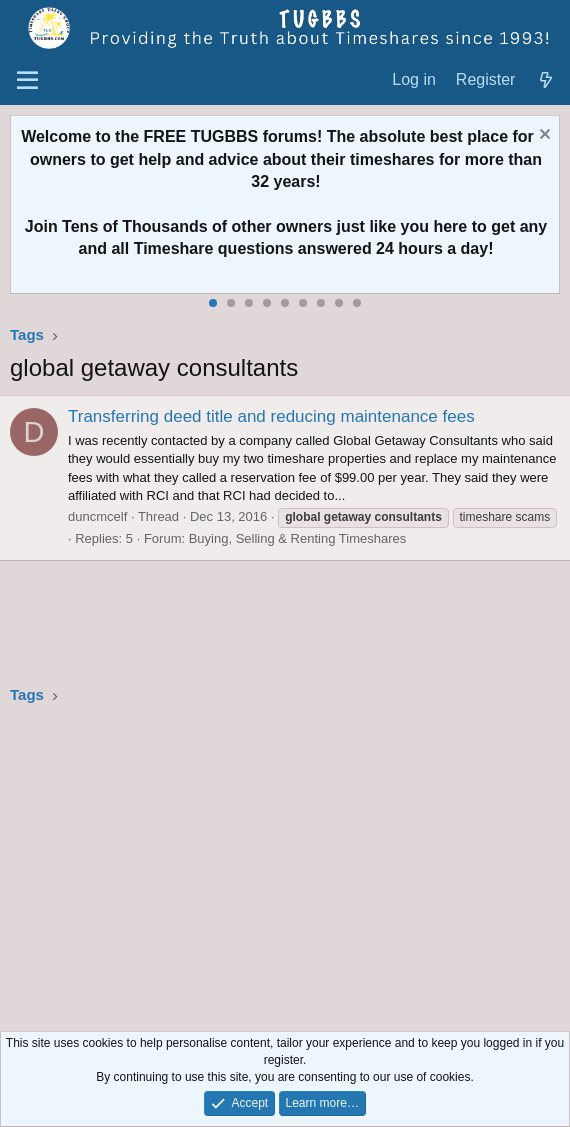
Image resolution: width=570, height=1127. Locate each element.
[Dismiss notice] (542, 136)
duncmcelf (97, 516)
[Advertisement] (285, 871)
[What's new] (545, 80)
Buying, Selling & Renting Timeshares (298, 538)
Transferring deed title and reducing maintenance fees (271, 416)
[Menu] (27, 81)
